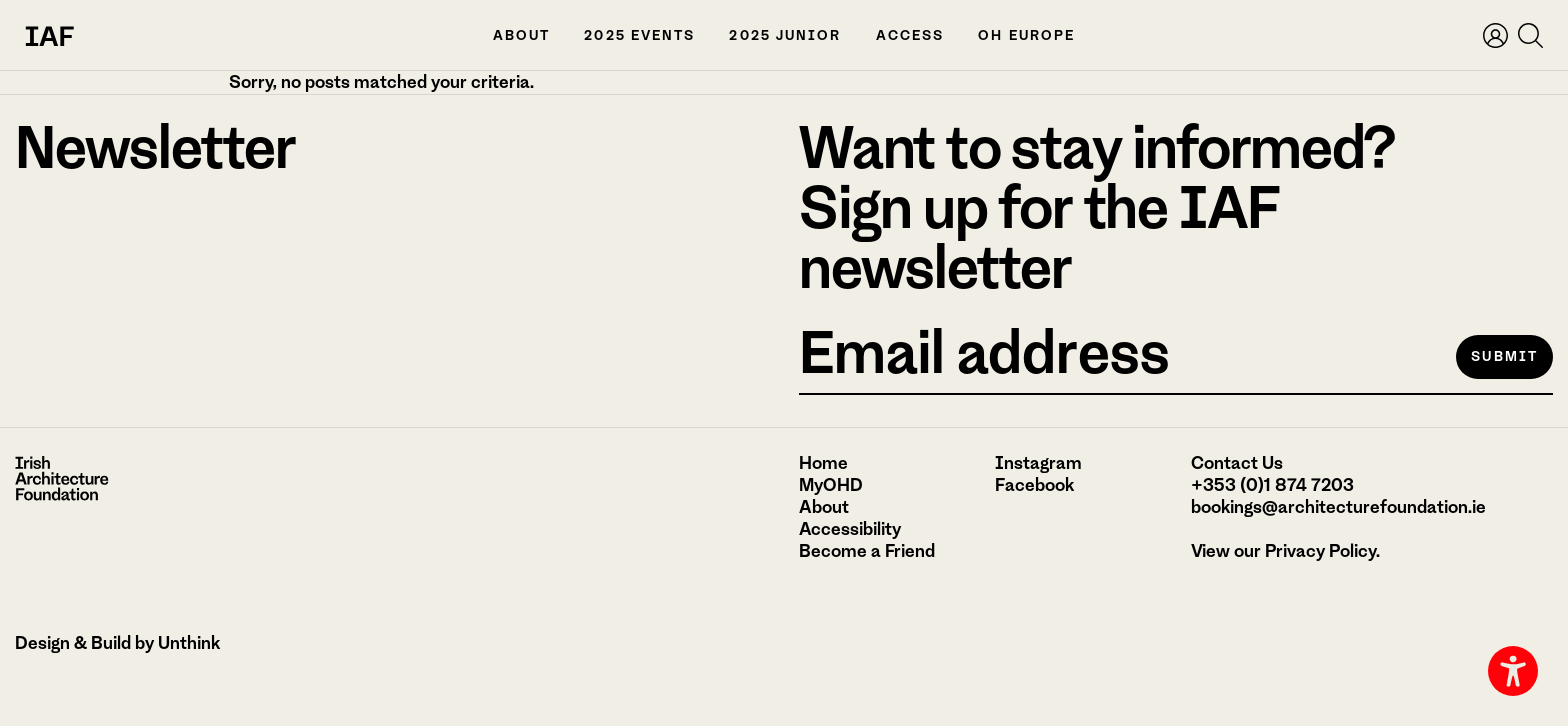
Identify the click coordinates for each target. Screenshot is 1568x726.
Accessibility (850, 529)
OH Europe (1026, 35)
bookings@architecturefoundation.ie (1338, 507)
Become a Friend (867, 551)
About (522, 35)
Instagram (1038, 463)
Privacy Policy (1320, 551)
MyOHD (831, 485)
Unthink (189, 643)
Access (910, 35)
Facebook (1034, 485)
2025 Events (639, 35)
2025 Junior (785, 35)
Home (823, 463)
